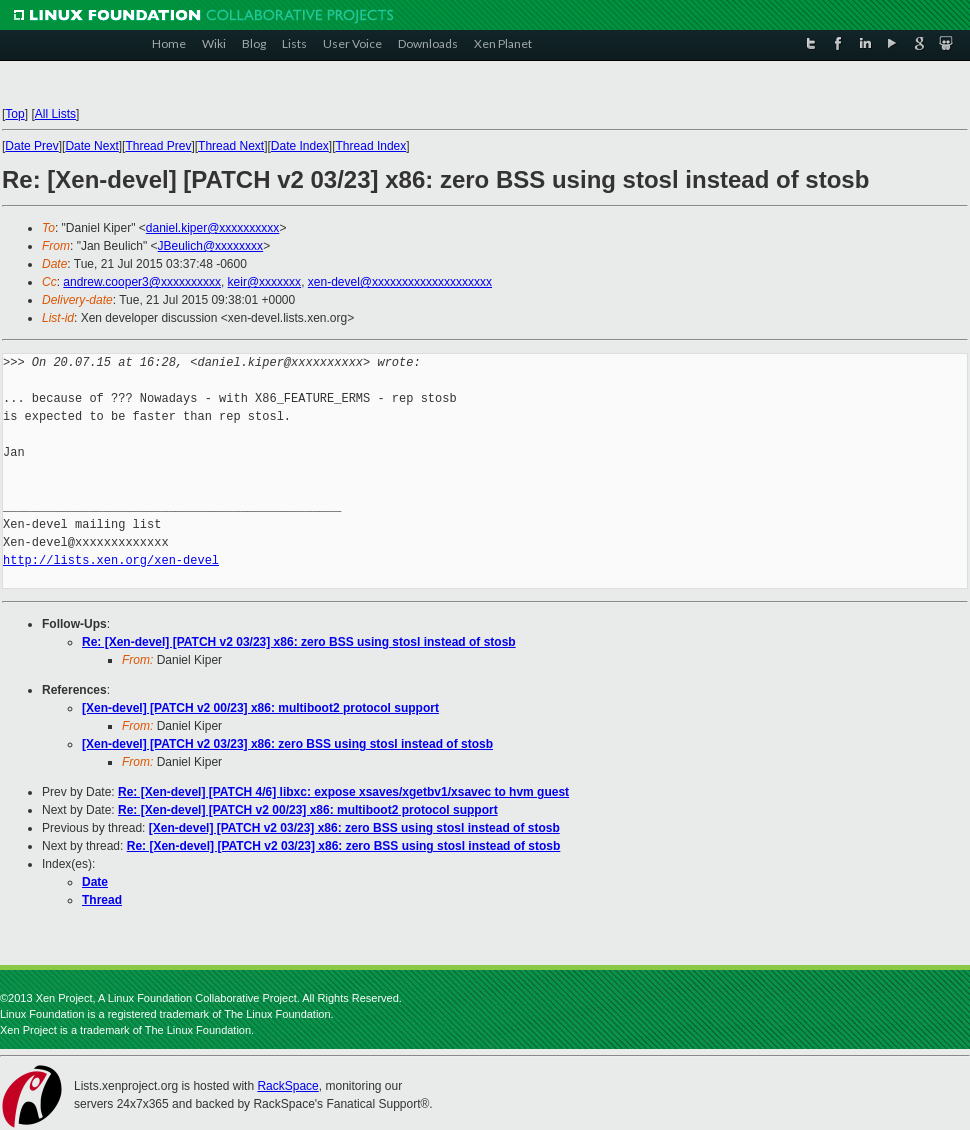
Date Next (91, 146)
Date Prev (31, 146)
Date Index (300, 146)
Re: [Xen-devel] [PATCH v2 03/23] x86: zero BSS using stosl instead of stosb (299, 642)
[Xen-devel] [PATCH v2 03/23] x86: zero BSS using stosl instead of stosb (287, 744)
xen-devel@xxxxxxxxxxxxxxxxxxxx (400, 282)
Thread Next (231, 146)
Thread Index (371, 146)
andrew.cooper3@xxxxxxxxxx (142, 282)
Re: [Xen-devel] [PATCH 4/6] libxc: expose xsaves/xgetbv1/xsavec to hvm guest (343, 792)
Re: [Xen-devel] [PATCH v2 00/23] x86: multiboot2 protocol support (308, 810)
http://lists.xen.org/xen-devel (111, 560)
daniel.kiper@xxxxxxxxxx (213, 228)
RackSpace (287, 1086)
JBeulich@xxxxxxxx (211, 246)
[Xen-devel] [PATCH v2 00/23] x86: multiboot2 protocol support (260, 708)
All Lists (55, 114)
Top (14, 114)
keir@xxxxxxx (265, 282)
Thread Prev (158, 146)
